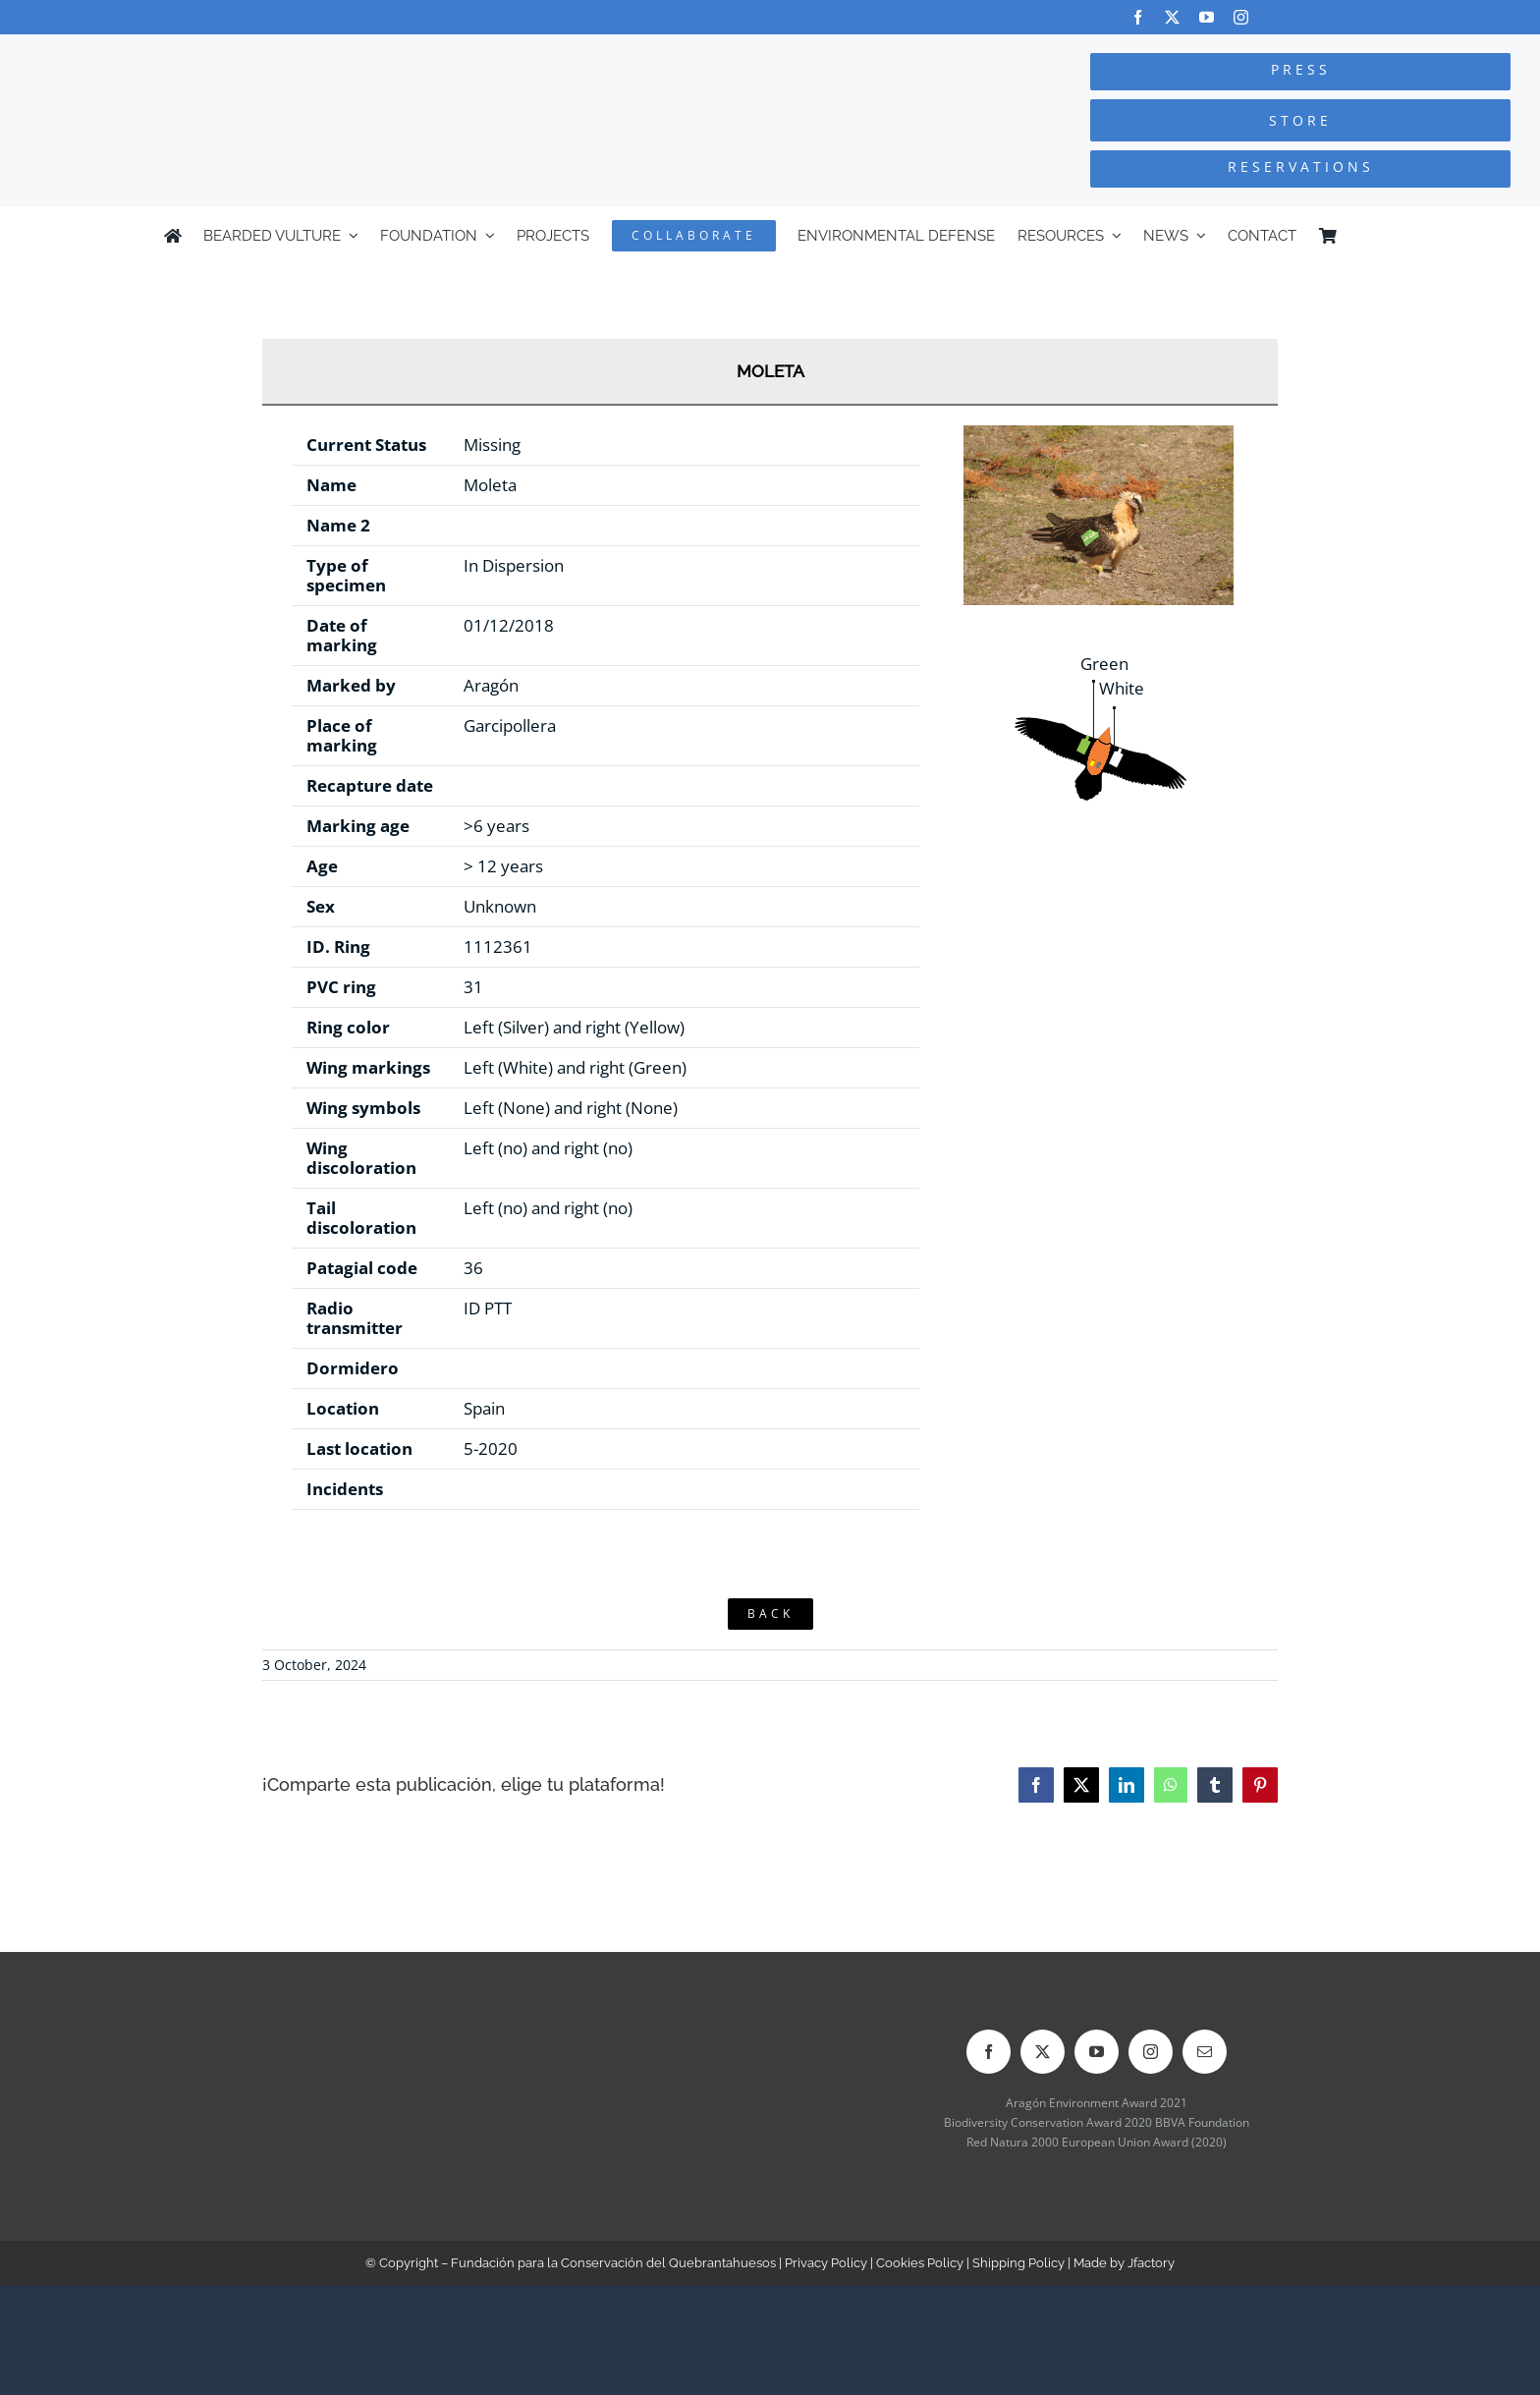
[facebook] (1137, 17)
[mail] (1204, 2052)
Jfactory (1151, 2263)
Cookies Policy (919, 2263)
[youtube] (1206, 17)
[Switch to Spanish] (1367, 235)
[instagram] (1241, 17)
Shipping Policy (1018, 2263)
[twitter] (1172, 17)
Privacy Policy (826, 2263)
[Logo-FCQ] (289, 52)
